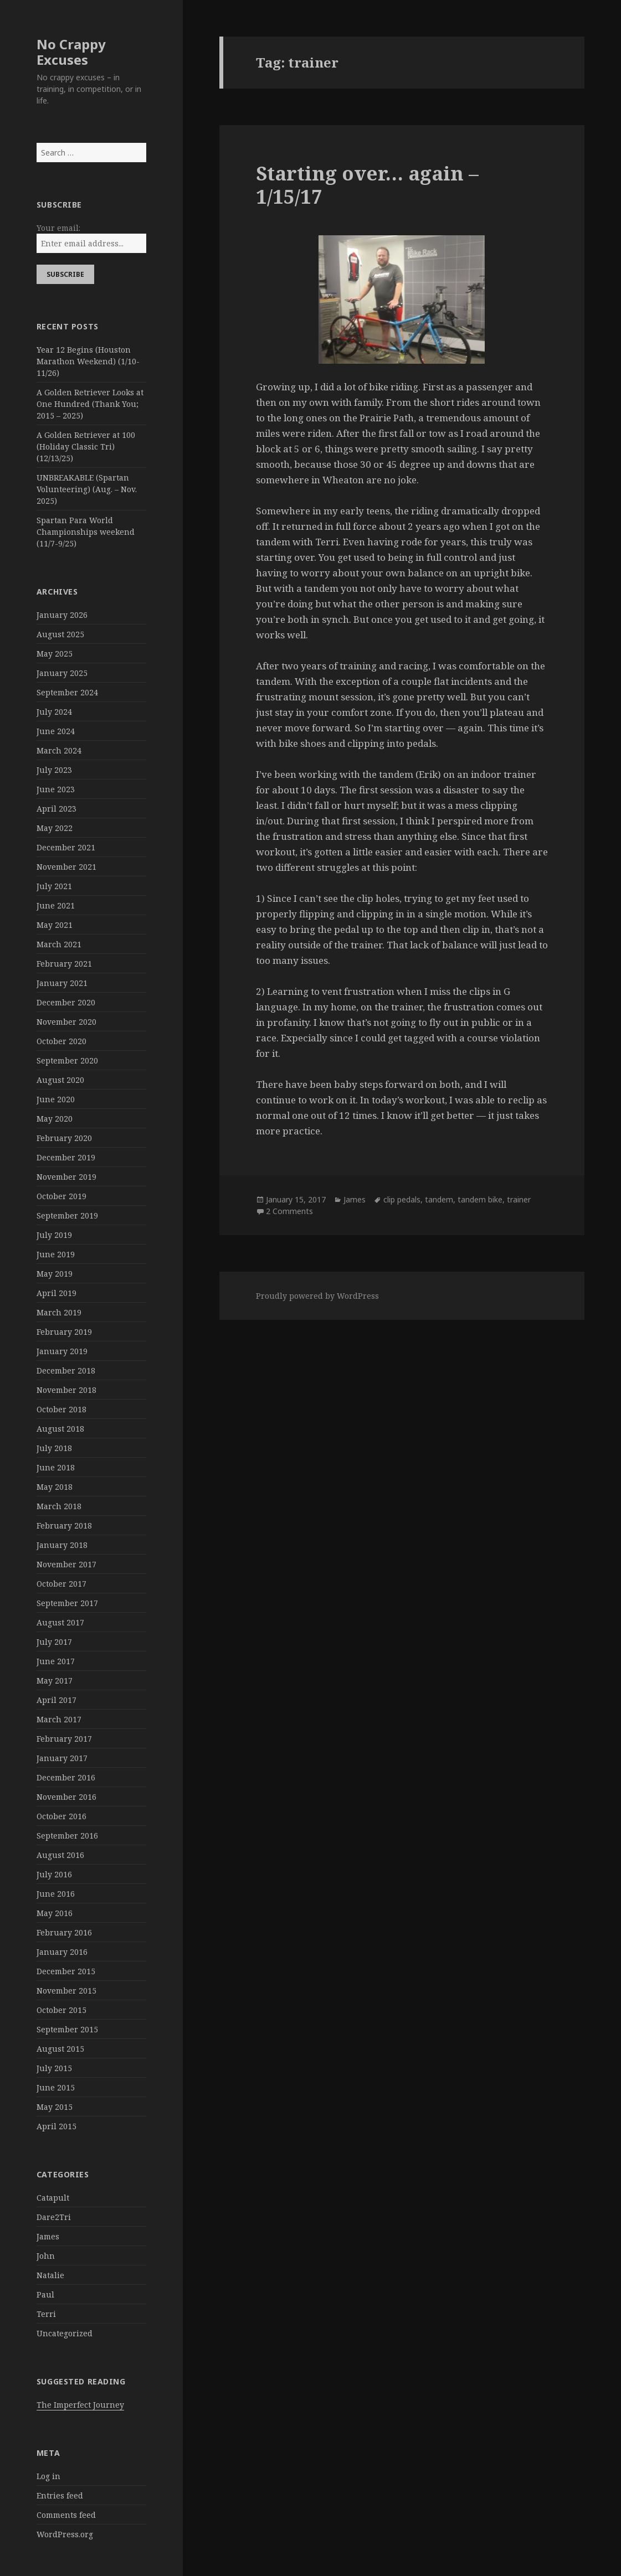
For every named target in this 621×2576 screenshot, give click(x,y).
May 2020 (55, 1118)
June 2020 (56, 1099)
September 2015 (67, 2029)
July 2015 (54, 2068)
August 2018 (60, 1428)
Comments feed (66, 2515)
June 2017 (56, 1661)
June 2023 (56, 789)
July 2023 (54, 770)
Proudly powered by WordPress (317, 1295)
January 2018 (62, 1545)
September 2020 (67, 1060)
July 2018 (54, 1448)
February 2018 (64, 1525)
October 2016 (61, 1816)
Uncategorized (65, 2333)
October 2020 (61, 1041)
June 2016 (56, 1893)
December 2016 (66, 1777)
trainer (519, 1199)
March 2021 (59, 944)
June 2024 (56, 731)
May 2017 (55, 1680)
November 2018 (66, 1390)
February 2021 (64, 963)
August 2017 (60, 1622)
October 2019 (61, 1196)
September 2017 (67, 1603)
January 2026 (62, 615)
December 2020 (66, 1002)
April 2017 (56, 1700)
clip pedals (401, 1199)
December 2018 (66, 1370)
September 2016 (67, 1835)
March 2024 (59, 750)
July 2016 (54, 1874)
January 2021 (62, 983)
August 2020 (60, 1080)
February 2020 (64, 1138)
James (48, 2236)
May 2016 (55, 1913)
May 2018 (55, 1486)
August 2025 (60, 634)
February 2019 (64, 1331)
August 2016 (60, 1855)
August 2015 (60, 2048)
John (46, 2255)
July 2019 (54, 1235)
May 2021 (55, 925)
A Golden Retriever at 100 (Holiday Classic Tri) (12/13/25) (86, 446)
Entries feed (60, 2495)
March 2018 (59, 1506)
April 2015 (56, 2126)
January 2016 (62, 1952)
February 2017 (64, 1738)
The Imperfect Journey (80, 2404)
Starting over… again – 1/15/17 (367, 184)
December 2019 (66, 1157)
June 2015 (56, 2087)
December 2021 (66, 847)
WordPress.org (65, 2534)
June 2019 (56, 1254)
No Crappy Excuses (71, 52)
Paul (45, 2294)
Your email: (58, 228)
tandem (439, 1199)
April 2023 (56, 808)
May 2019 (55, 1273)
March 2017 (59, 1719)
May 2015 (55, 2107)
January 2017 (62, 1758)
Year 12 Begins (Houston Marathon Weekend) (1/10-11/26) (88, 361)
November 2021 (66, 866)
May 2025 (55, 653)
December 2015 (66, 1971)
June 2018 (56, 1467)
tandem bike (480, 1199)
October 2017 (61, 1583)
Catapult (53, 2197)
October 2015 (61, 2010)
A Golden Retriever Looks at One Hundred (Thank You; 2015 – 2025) (90, 404)
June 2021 (56, 905)
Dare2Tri (54, 2217)
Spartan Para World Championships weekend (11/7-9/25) (86, 532)
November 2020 (66, 1021)
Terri (46, 2314)
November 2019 (66, 1176)
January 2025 (62, 673)
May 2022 (55, 828)
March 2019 (59, 1312)
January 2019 (62, 1351)
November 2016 (66, 1797)
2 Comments (289, 1211)
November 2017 (66, 1564)
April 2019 (56, 1293)
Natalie (50, 2275)
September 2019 (67, 1215)
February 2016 (64, 1932)
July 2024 (54, 711)
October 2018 (61, 1409)
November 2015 (66, 1990)
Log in (48, 2476)
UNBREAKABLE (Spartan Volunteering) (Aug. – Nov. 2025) (87, 489)
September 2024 (67, 692)
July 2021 (54, 886)
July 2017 (54, 1642)
